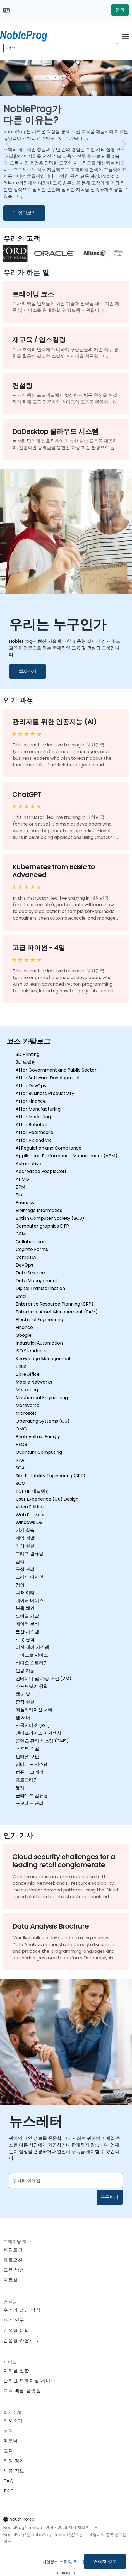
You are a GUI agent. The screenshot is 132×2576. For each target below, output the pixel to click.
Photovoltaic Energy (38, 1436)
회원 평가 (14, 2461)
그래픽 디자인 (30, 1577)
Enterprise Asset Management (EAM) (57, 1312)
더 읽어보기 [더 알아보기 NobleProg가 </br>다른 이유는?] (24, 213)
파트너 (10, 2441)
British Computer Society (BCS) (50, 1218)
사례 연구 (14, 2320)
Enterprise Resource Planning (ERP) (54, 1304)
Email (21, 1296)
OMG (21, 1429)
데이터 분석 (27, 1624)
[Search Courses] (60, 48)
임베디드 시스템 (32, 1764)
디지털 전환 (16, 2370)
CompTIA (26, 1257)
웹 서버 (23, 1717)
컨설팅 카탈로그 (21, 2340)
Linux (21, 1366)
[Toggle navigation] (125, 35)
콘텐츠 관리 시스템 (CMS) (42, 1741)
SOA (20, 1468)
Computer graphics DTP (42, 1226)
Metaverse (27, 1405)
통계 (20, 1787)
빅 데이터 (25, 1592)
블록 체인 (25, 1608)
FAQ (8, 2481)
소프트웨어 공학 (32, 1686)
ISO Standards (31, 1351)
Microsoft (26, 1413)
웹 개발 (23, 1694)
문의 (120, 10)
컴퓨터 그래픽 (30, 1772)
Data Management (36, 1280)
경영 (20, 1585)
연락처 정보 (105, 2561)
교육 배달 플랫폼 (22, 2390)
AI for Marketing (33, 1117)
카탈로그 (13, 2250)
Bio (19, 1195)
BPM (20, 1187)
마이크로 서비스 (32, 1655)
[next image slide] (122, 144)
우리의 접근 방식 (22, 2310)
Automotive (28, 1163)
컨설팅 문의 (16, 2330)
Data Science (30, 1273)
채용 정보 (14, 2471)
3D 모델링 (26, 1062)
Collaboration (31, 1241)
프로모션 (13, 2260)
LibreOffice (28, 1374)
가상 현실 (25, 1546)
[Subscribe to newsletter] (66, 2180)
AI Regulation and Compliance (48, 1148)
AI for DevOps (31, 1085)
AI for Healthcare (34, 1132)
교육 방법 (14, 2270)
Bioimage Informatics (39, 1210)
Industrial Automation (39, 1343)
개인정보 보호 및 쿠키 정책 (66, 2562)
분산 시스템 (27, 1631)
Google (24, 1335)
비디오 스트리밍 (32, 1663)
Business (25, 1202)
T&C (8, 2491)
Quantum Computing (39, 1452)
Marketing (27, 1390)
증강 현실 (25, 1702)
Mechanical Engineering (42, 1397)
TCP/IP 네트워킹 (33, 1491)
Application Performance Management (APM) (66, 1156)
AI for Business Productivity (45, 1093)
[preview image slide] (10, 144)
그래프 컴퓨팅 (30, 1553)
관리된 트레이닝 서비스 (29, 2380)
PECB (21, 1444)
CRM (21, 1234)
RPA (20, 1460)
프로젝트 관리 (30, 1803)
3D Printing (27, 1054)
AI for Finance (31, 1101)
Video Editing (30, 1507)
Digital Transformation (40, 1288)
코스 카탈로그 (29, 1041)
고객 (8, 2451)
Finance (24, 1327)
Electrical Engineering (39, 1319)
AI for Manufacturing (38, 1109)
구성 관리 (25, 1569)
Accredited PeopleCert (41, 1171)
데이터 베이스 (30, 1600)
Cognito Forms (32, 1249)
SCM (20, 1483)
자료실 (10, 2280)
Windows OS (29, 1522)
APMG (22, 1179)
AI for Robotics (32, 1124)
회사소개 (28, 671)
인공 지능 (25, 1670)
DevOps (24, 1265)
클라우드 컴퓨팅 (32, 1795)
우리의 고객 (21, 238)
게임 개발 (25, 1538)
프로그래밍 (27, 1780)
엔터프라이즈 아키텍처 (38, 1733)
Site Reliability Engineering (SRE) (50, 1475)
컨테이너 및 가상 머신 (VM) (43, 1678)
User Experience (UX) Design (47, 1499)
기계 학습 (25, 1530)
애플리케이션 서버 (34, 1709)
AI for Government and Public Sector (56, 1070)
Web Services (30, 1514)
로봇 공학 (25, 1639)
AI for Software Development (48, 1078)
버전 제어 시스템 (32, 1647)
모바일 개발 (27, 1616)
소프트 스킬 (27, 1748)
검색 (20, 1561)
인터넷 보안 (27, 1756)
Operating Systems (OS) (42, 1421)
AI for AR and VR (33, 1140)
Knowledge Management (43, 1358)
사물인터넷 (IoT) (33, 1725)
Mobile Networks (34, 1382)
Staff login (66, 2572)
